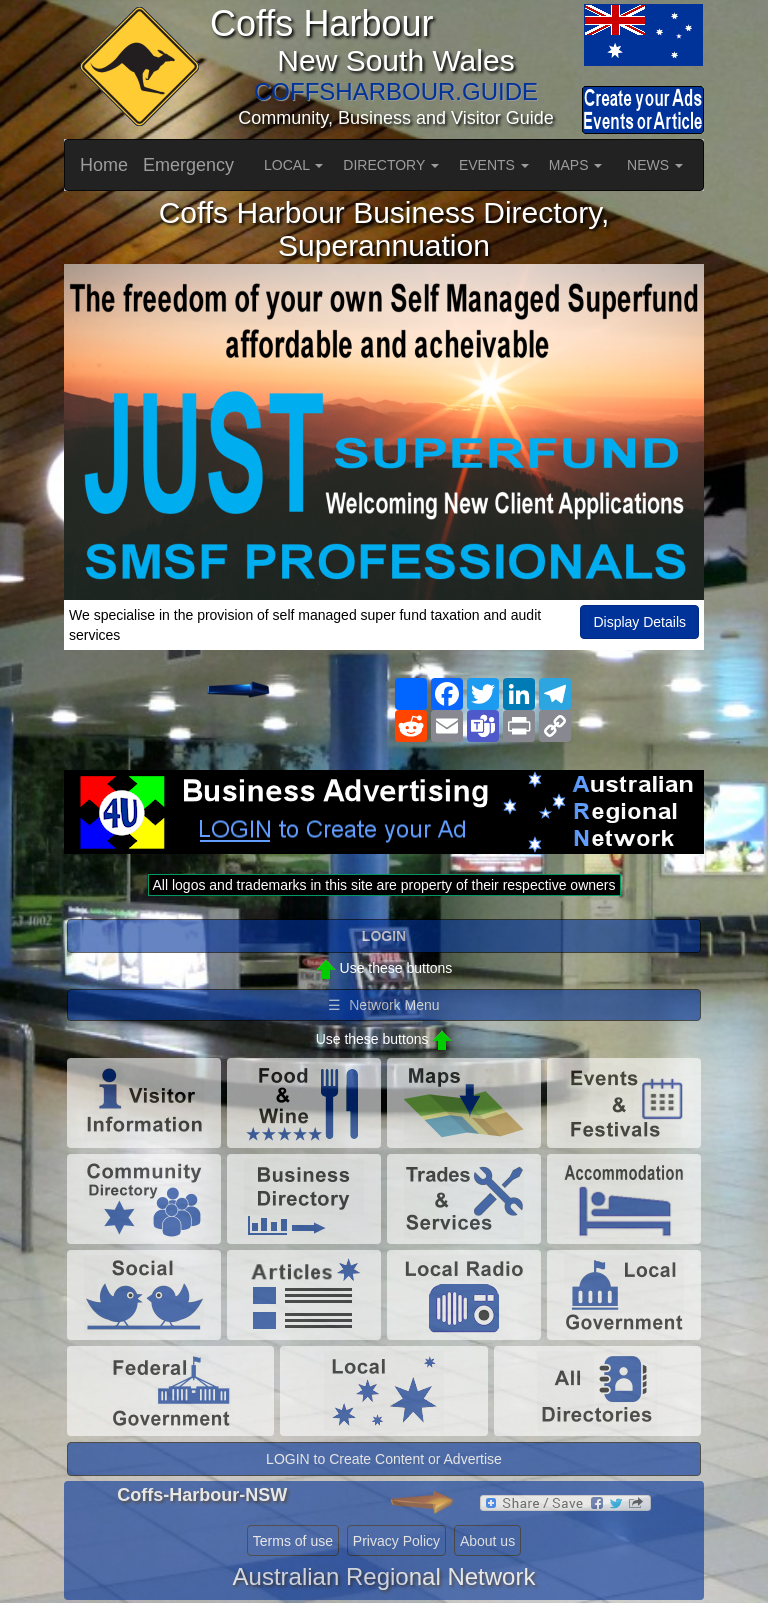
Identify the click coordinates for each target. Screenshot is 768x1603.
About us (487, 1541)
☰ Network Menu (383, 1005)
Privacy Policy (396, 1541)
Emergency (188, 165)
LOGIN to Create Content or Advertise (384, 1459)
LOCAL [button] (293, 165)
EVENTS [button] (494, 165)
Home (104, 165)
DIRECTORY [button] (391, 165)
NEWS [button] (655, 165)
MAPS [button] (576, 165)
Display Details (639, 622)
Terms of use (293, 1541)
